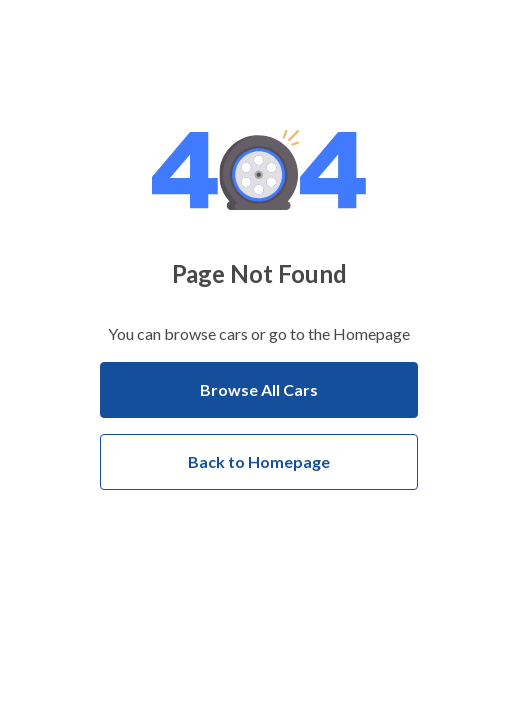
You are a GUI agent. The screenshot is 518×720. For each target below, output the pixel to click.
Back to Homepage (259, 461)
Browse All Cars (259, 389)
